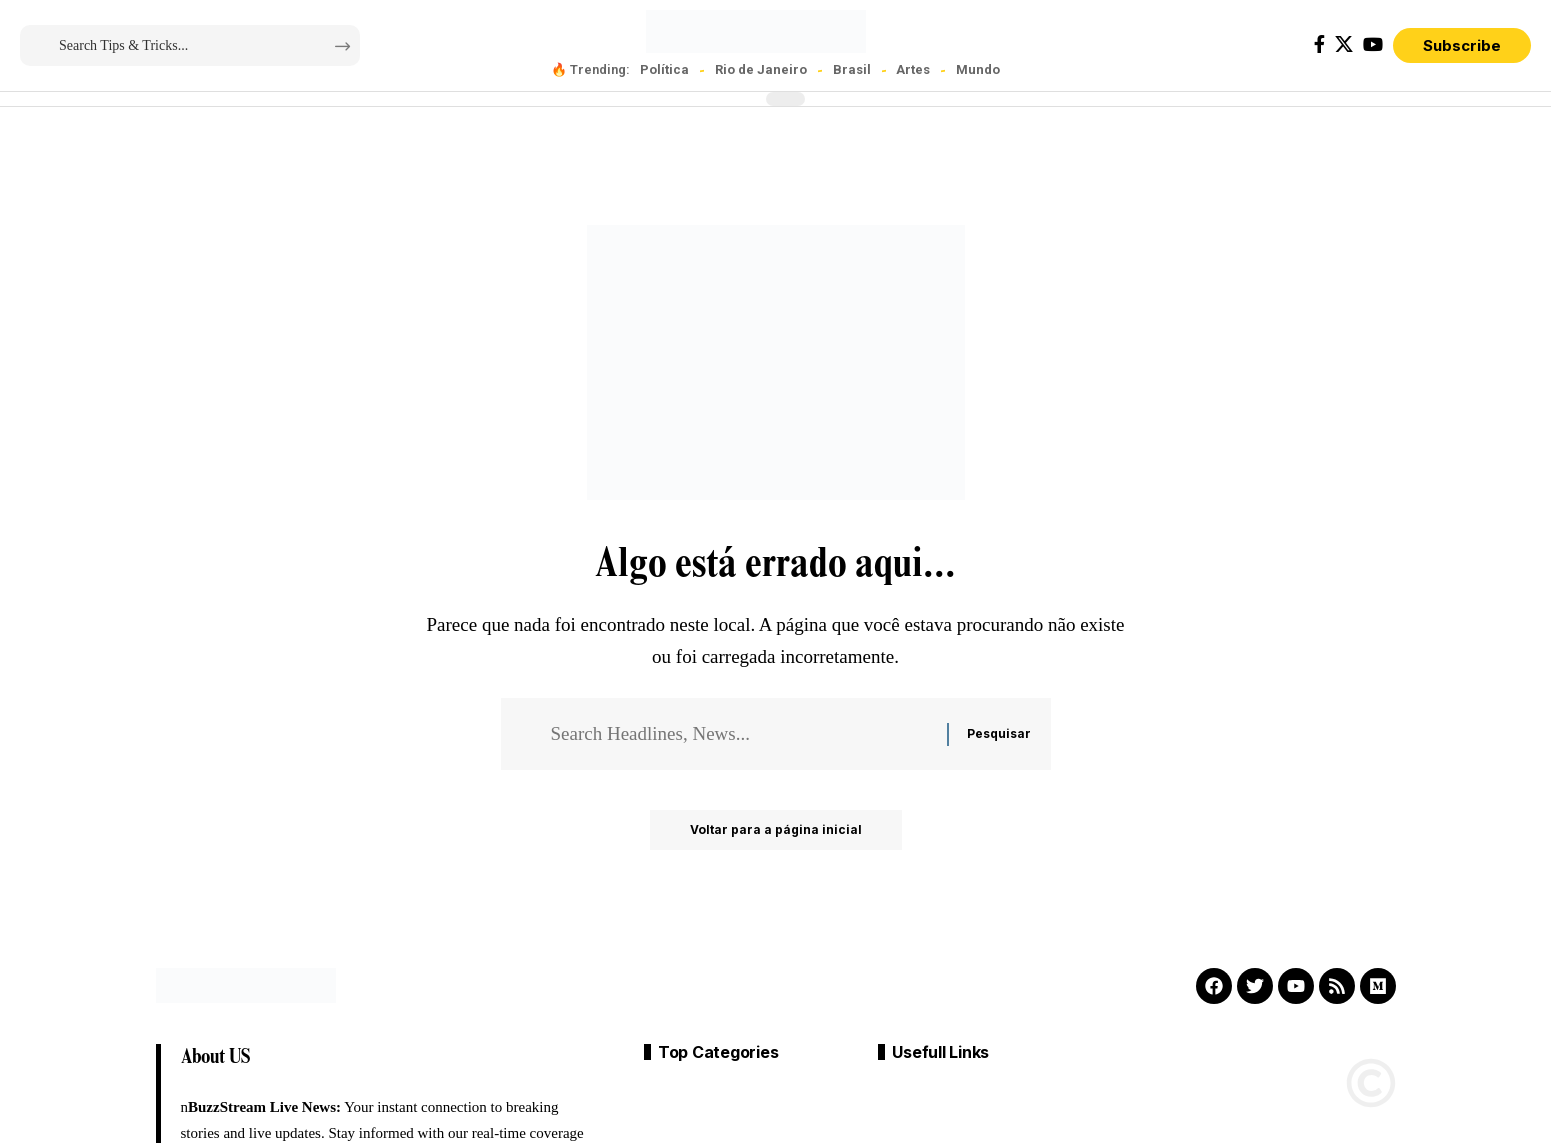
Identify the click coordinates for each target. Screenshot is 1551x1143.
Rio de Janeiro (761, 69)
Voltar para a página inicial (776, 829)
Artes (913, 69)
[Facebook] (1319, 44)
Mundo (978, 69)
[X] (1344, 44)
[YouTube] (1373, 44)
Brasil (852, 69)
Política (664, 69)
